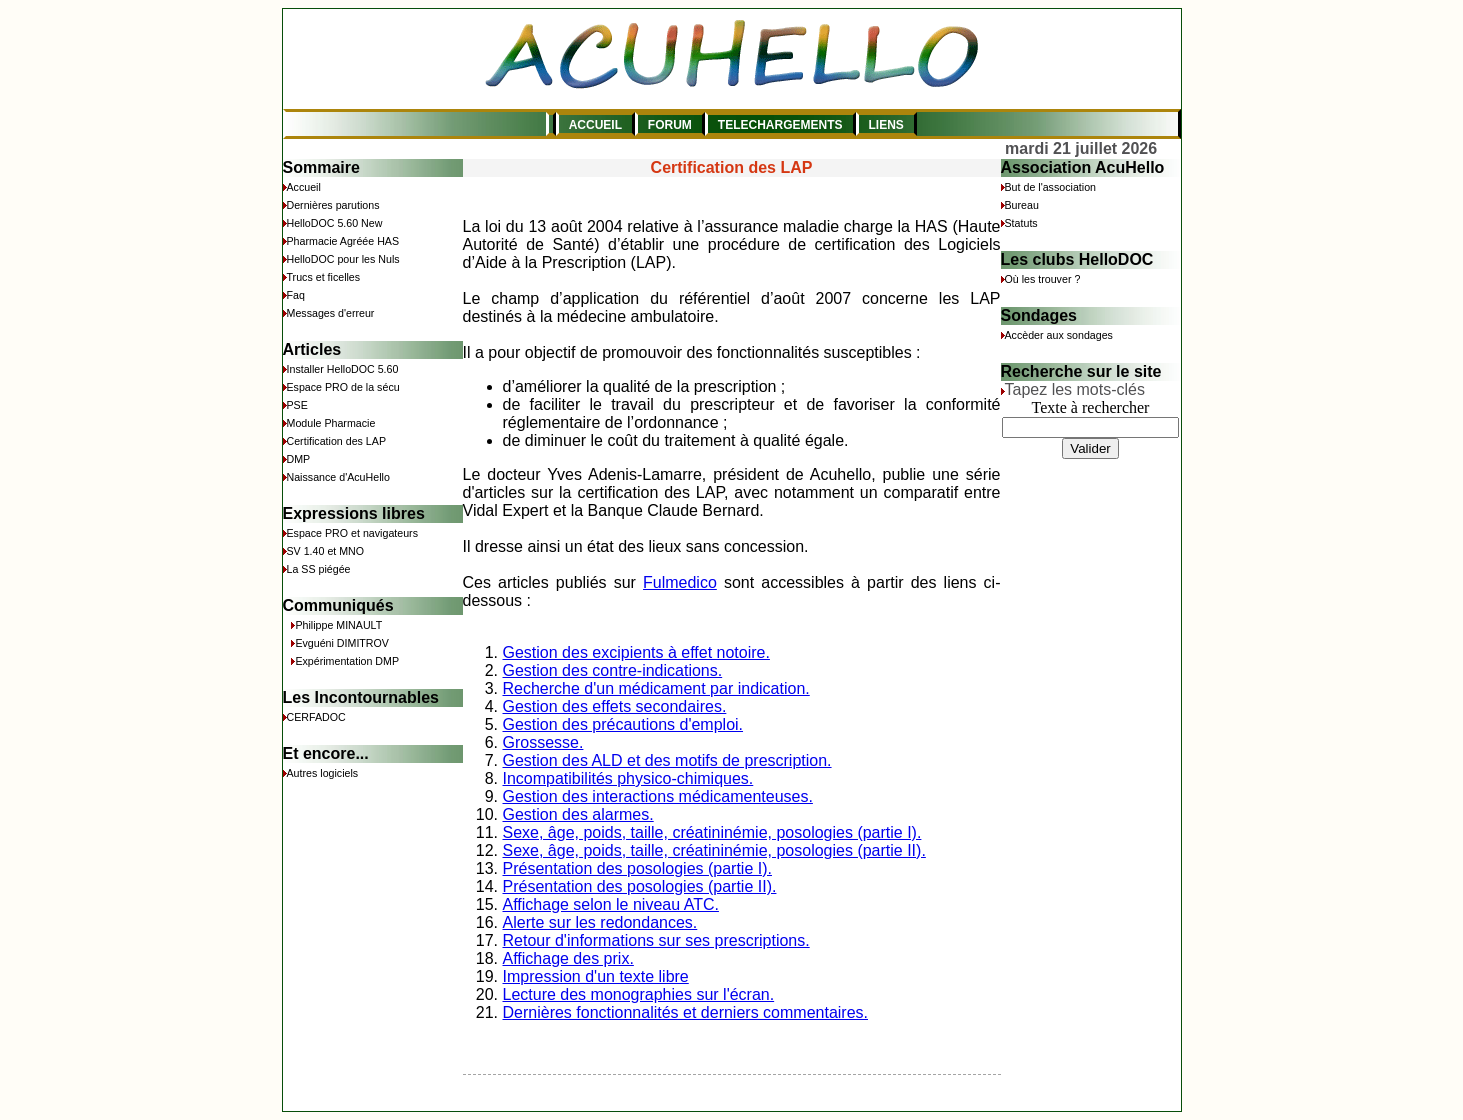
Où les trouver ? (1043, 279)
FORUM (670, 125)
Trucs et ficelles (324, 277)
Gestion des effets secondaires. (615, 706)
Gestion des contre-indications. (613, 670)
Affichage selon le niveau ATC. (611, 904)
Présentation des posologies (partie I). (637, 868)
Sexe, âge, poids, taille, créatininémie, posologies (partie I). (712, 832)
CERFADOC (316, 717)
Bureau (1022, 205)
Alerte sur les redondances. (600, 922)
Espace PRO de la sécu (343, 387)
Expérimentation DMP (347, 661)
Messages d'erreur (331, 313)
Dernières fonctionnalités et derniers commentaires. (686, 1012)
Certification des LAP (337, 441)
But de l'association (1050, 187)
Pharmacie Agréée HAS (343, 241)
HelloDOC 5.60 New (335, 223)
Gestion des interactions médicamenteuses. (658, 796)
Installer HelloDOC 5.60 (343, 369)
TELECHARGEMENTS (780, 125)
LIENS (886, 125)
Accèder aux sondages (1059, 335)
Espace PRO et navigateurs (353, 533)
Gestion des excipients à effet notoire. (636, 652)
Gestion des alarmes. (578, 814)
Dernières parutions (333, 205)
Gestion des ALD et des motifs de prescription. (667, 760)
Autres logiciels (323, 773)
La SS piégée (319, 569)
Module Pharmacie (331, 423)
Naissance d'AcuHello (338, 477)
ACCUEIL (595, 125)
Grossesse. (543, 742)
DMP (299, 459)
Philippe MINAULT (338, 625)
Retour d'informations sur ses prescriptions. (656, 940)
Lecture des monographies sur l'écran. (639, 994)
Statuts (1021, 223)
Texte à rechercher (1091, 407)
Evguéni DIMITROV (342, 643)
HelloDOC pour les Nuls (343, 259)
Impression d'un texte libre (596, 976)
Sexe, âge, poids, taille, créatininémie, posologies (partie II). (714, 850)
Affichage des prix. (568, 958)
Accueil (304, 187)
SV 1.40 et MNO (326, 551)
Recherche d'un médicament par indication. (656, 688)
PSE (297, 405)
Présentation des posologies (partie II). (640, 886)
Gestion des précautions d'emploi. (623, 724)
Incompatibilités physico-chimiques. (628, 778)
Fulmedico (680, 582)
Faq (296, 295)
